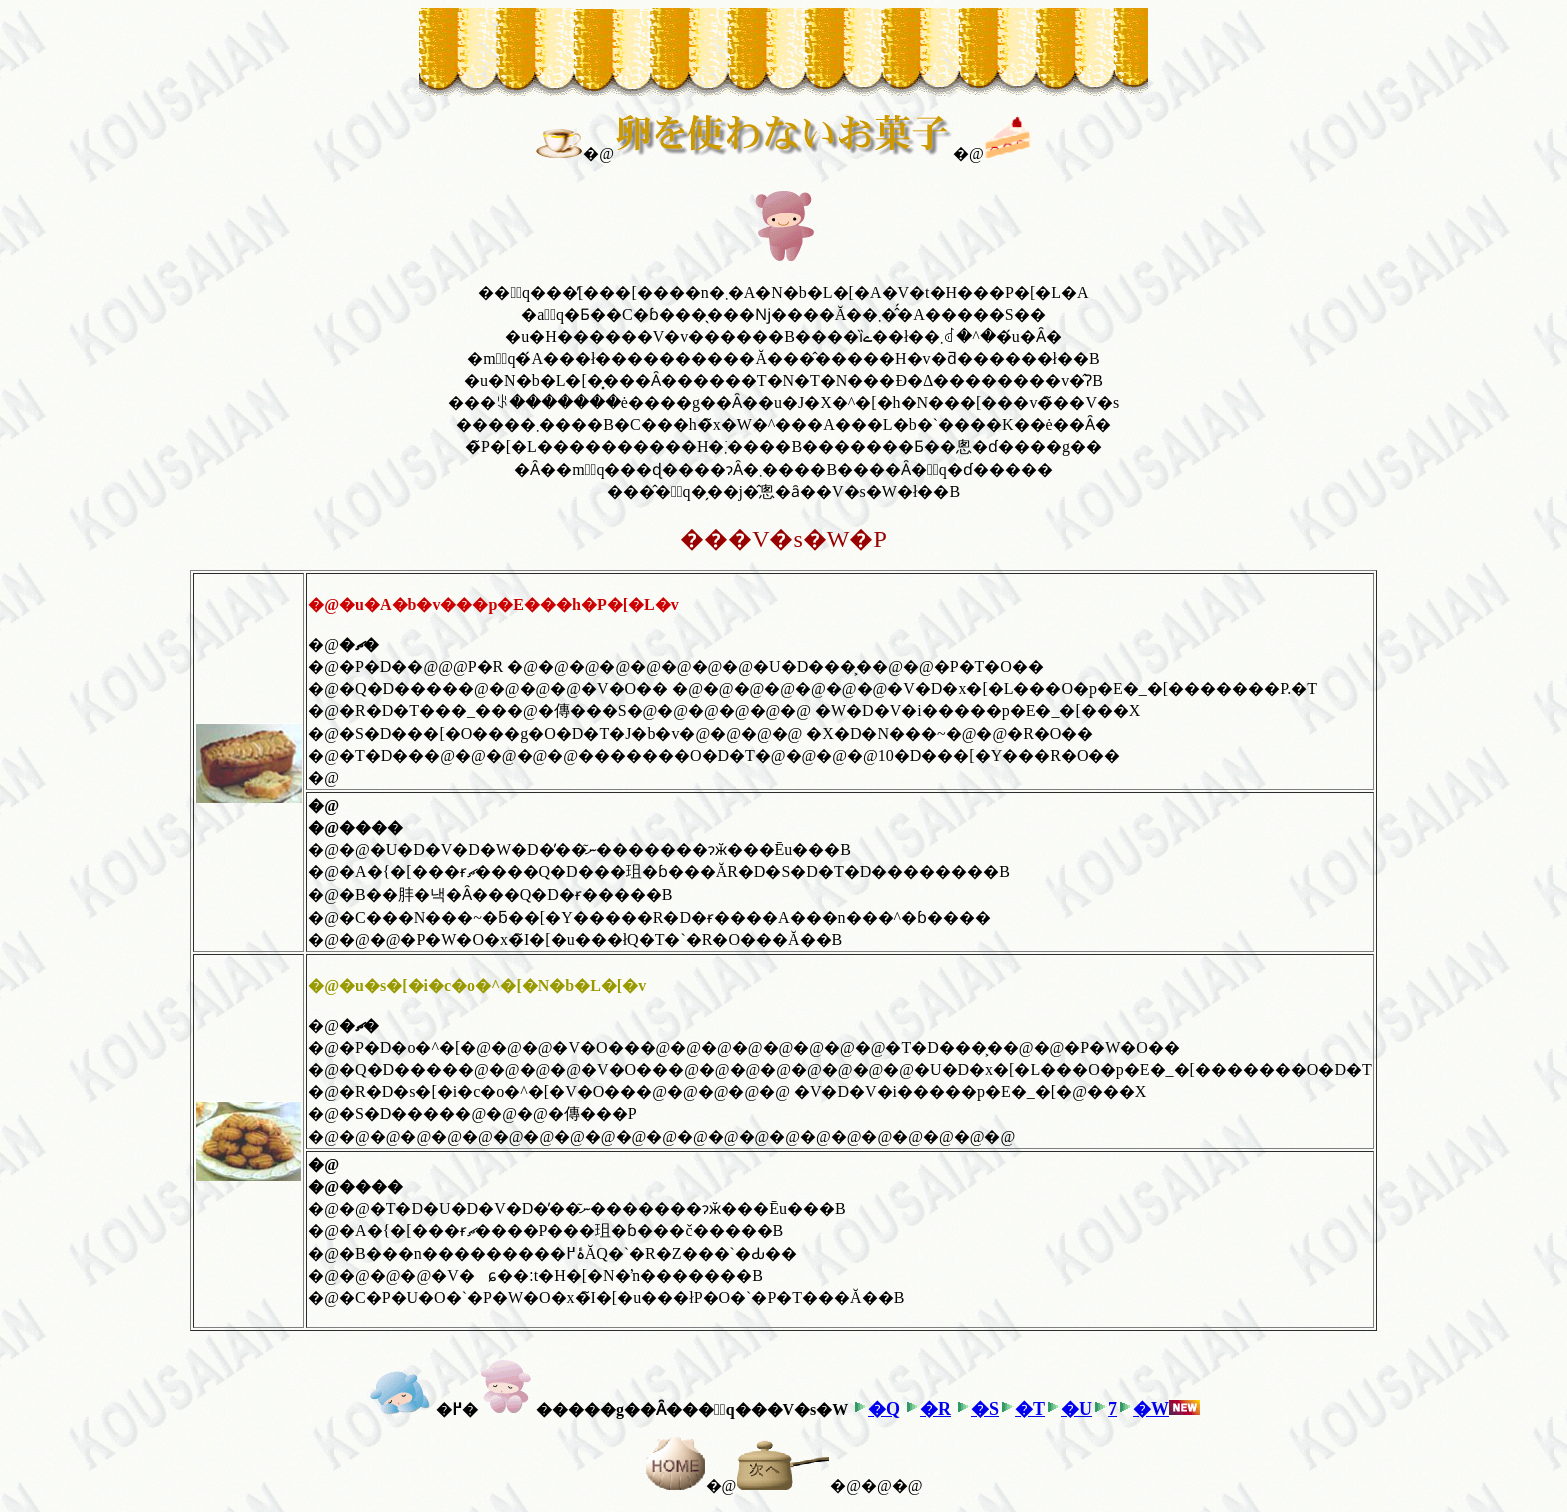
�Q (884, 1409)
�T (1030, 1409)
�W (1151, 1409)
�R (935, 1409)
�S (985, 1409)
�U (1076, 1409)
